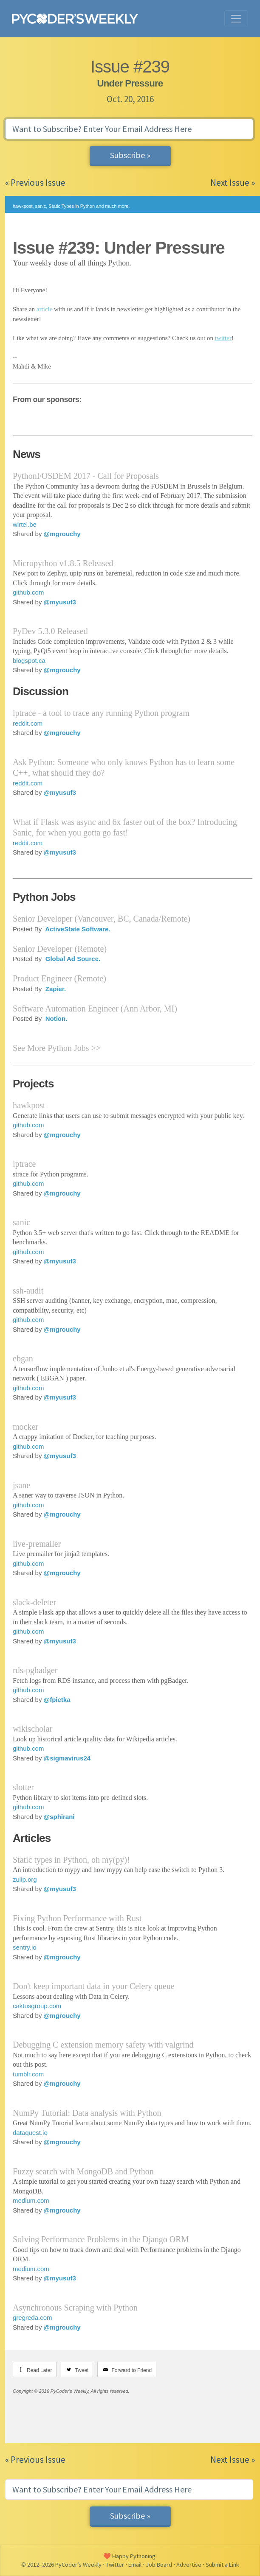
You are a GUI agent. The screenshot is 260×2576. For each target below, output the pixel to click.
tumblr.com (28, 2074)
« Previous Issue (35, 182)
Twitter (115, 2564)
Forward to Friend (131, 2370)
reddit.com (27, 723)
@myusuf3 (60, 602)
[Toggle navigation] (236, 18)
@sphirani (59, 1816)
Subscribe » (130, 155)
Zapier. (55, 988)
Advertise (188, 2564)
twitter (223, 338)
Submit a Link (222, 2564)
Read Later (39, 2370)
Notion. (56, 1018)
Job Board (159, 2564)
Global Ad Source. (72, 958)
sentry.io (25, 1947)
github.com (28, 592)
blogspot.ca (29, 660)
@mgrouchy (62, 533)
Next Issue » (232, 182)
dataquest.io (30, 2132)
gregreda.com (32, 2317)
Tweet (81, 2370)
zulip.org (25, 1879)
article (44, 309)
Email (134, 2564)
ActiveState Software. (77, 929)
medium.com (31, 2200)
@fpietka (57, 1699)
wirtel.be (25, 524)
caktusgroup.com (37, 2005)
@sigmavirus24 (67, 1758)
